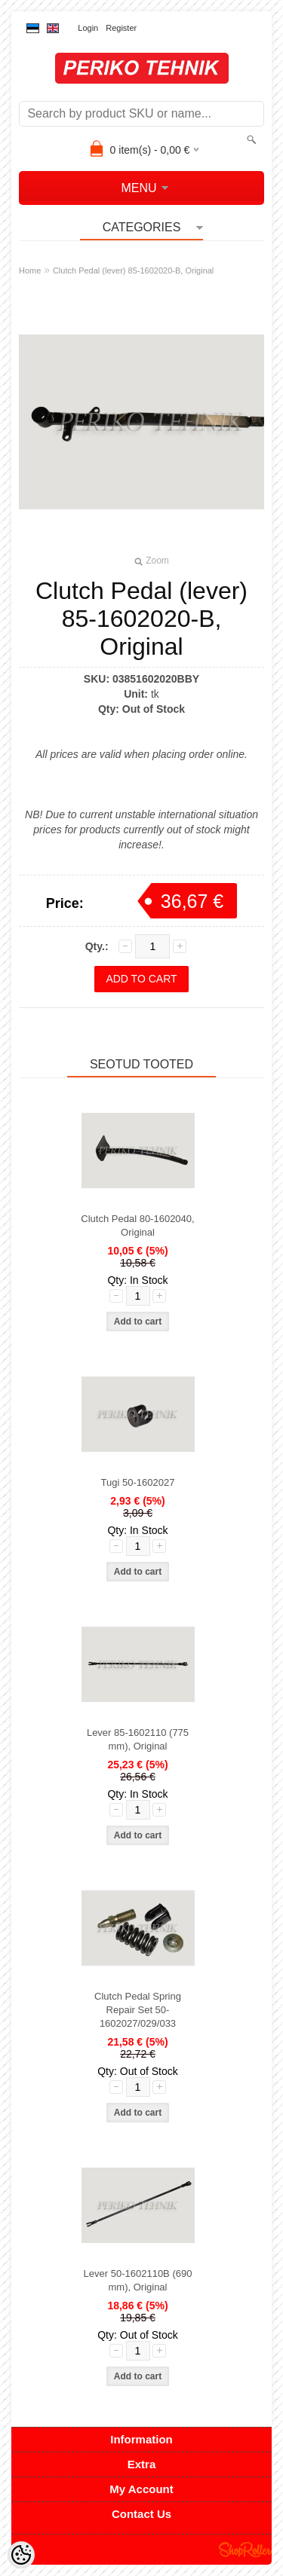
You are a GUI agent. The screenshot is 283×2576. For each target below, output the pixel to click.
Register (121, 27)
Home (30, 270)
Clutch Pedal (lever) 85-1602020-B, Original (133, 270)
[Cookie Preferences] (21, 2554)
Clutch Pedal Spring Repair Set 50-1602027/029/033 (137, 2010)
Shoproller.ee (245, 2549)
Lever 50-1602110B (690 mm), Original (138, 2280)
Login (88, 27)
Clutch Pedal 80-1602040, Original (137, 1225)
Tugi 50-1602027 (138, 1482)
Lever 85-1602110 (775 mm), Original (138, 1739)
